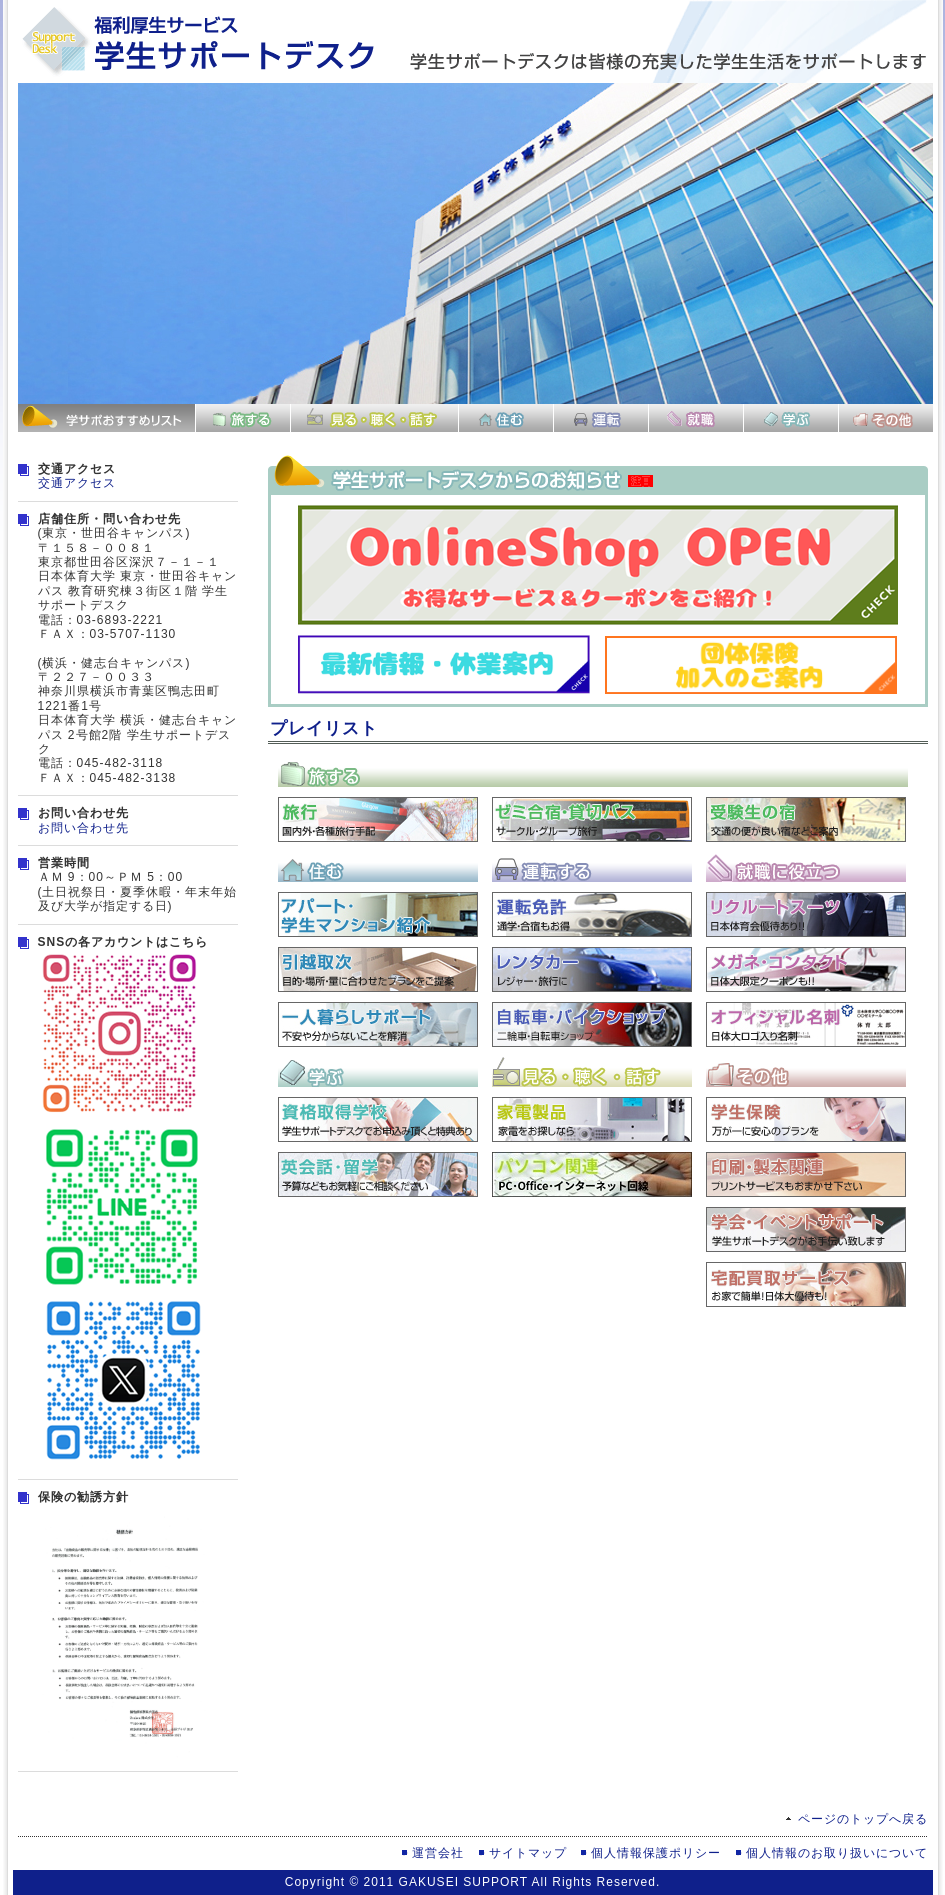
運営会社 (438, 1853)
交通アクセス (77, 483)
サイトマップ (528, 1853)
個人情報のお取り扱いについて (837, 1853)
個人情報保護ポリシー (656, 1853)
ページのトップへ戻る (863, 1819)
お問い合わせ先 (83, 828)
